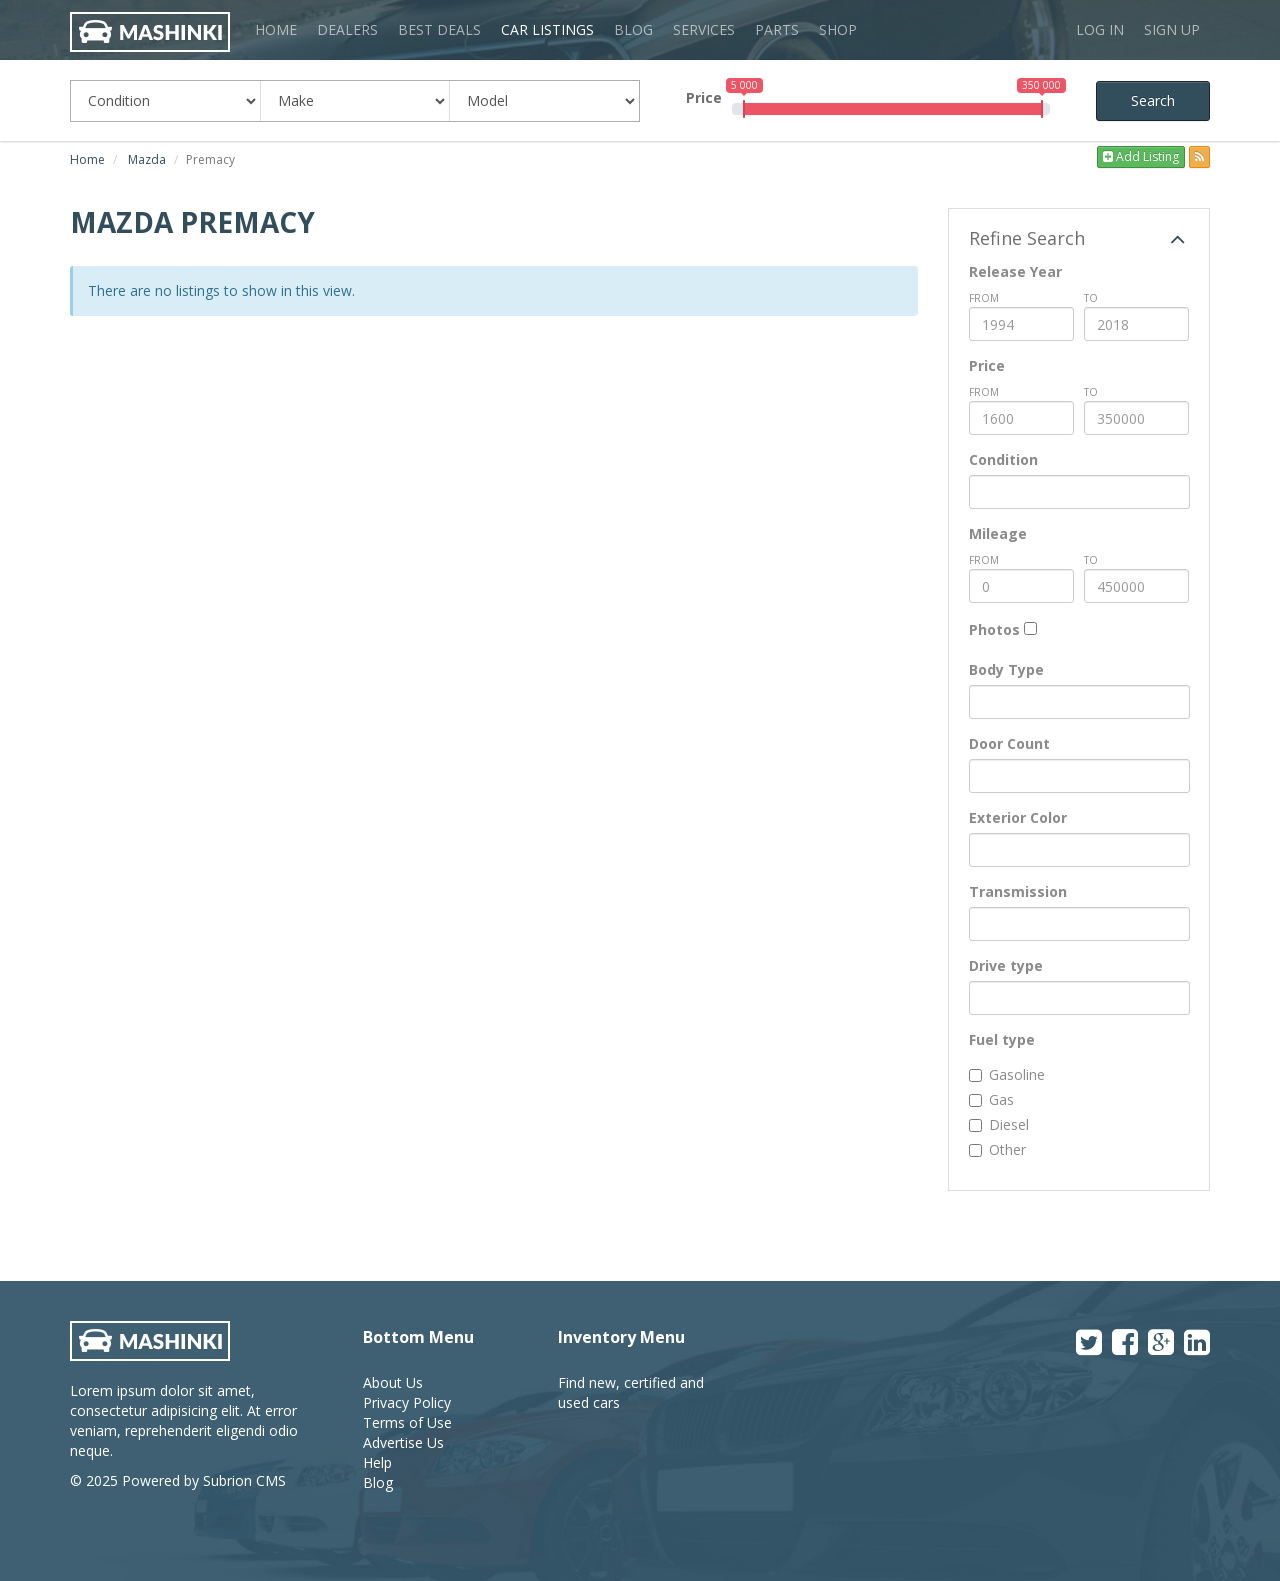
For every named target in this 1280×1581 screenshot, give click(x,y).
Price (704, 97)
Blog (633, 29)
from (984, 298)
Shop (838, 29)
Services (704, 29)
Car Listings (547, 29)
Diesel (999, 1124)
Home (276, 29)
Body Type (1006, 669)
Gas (991, 1099)
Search (1153, 100)
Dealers (347, 29)
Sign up (1172, 29)
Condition (1003, 459)
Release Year (1015, 271)
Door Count (1009, 743)
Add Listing (1141, 156)
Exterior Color (1018, 817)
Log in (1100, 29)
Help (377, 1462)
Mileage (998, 533)
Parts (777, 29)
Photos (994, 629)
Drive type (1006, 965)
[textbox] (980, 492)
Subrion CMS (244, 1480)
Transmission (1018, 891)
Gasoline (1007, 1074)
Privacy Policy (407, 1402)
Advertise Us (403, 1442)
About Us (393, 1382)
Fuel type (1002, 1039)
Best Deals (439, 29)
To (1091, 298)
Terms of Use (407, 1422)
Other (997, 1149)
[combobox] (1079, 492)
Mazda (147, 159)
